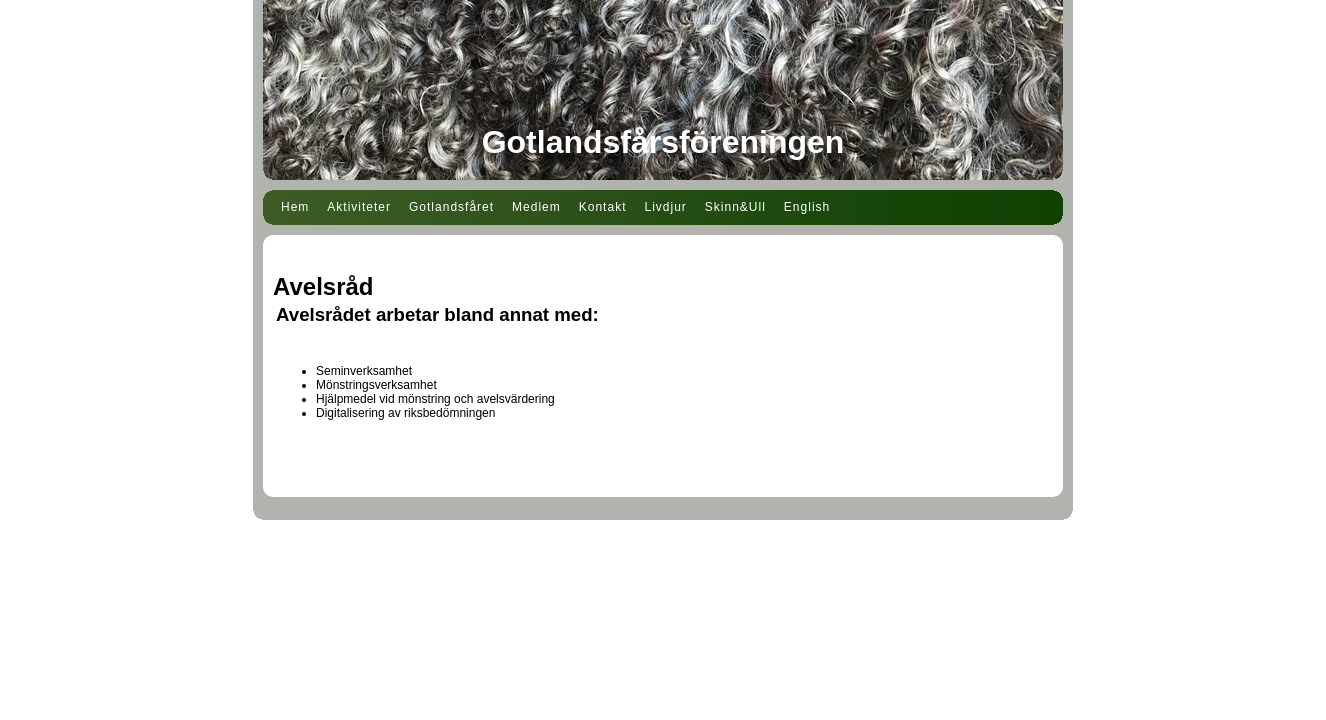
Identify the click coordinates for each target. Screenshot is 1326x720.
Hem (295, 207)
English (807, 207)
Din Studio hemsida (663, 551)
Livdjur (665, 207)
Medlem (536, 207)
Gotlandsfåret (451, 207)
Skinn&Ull (735, 207)
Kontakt (603, 207)
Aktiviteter (359, 207)
